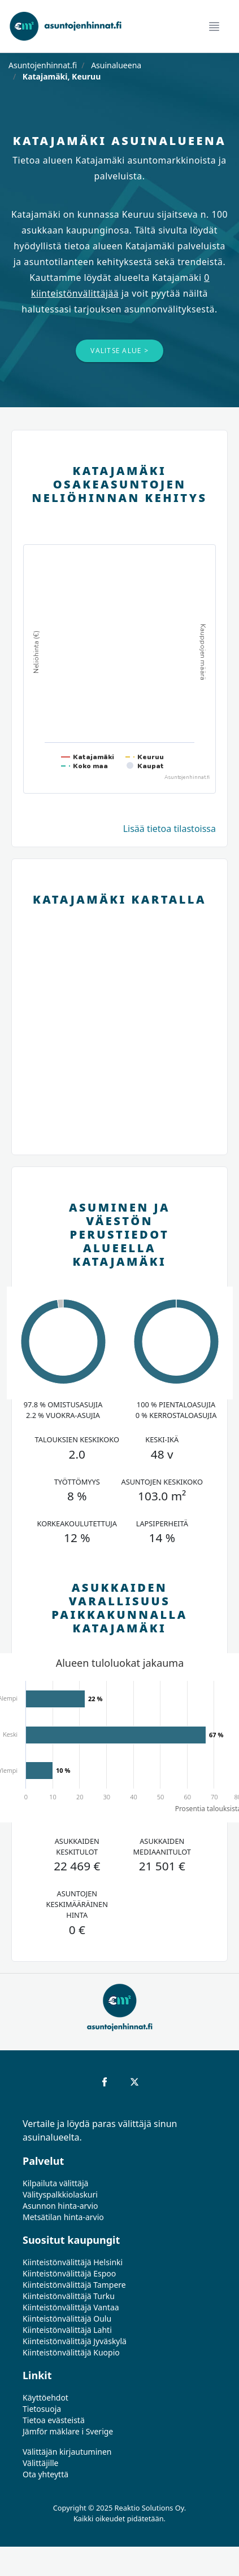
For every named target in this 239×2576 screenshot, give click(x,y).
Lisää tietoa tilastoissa (169, 828)
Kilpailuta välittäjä (55, 2183)
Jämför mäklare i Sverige (68, 2431)
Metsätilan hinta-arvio (63, 2217)
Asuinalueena (115, 65)
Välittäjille (41, 2463)
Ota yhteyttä (45, 2474)
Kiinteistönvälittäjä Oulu (67, 2318)
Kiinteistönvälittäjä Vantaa (71, 2307)
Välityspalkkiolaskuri (60, 2194)
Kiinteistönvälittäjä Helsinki (73, 2262)
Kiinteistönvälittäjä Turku (69, 2296)
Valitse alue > (119, 350)
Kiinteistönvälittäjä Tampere (74, 2284)
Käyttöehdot (45, 2397)
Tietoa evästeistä (54, 2420)
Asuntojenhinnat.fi (42, 65)
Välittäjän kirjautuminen (67, 2451)
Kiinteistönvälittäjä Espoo (69, 2273)
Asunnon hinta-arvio (60, 2205)
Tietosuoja (42, 2408)
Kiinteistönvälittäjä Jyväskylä (75, 2341)
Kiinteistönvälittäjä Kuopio (71, 2352)
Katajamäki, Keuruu (60, 76)
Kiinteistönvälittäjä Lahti (67, 2329)
